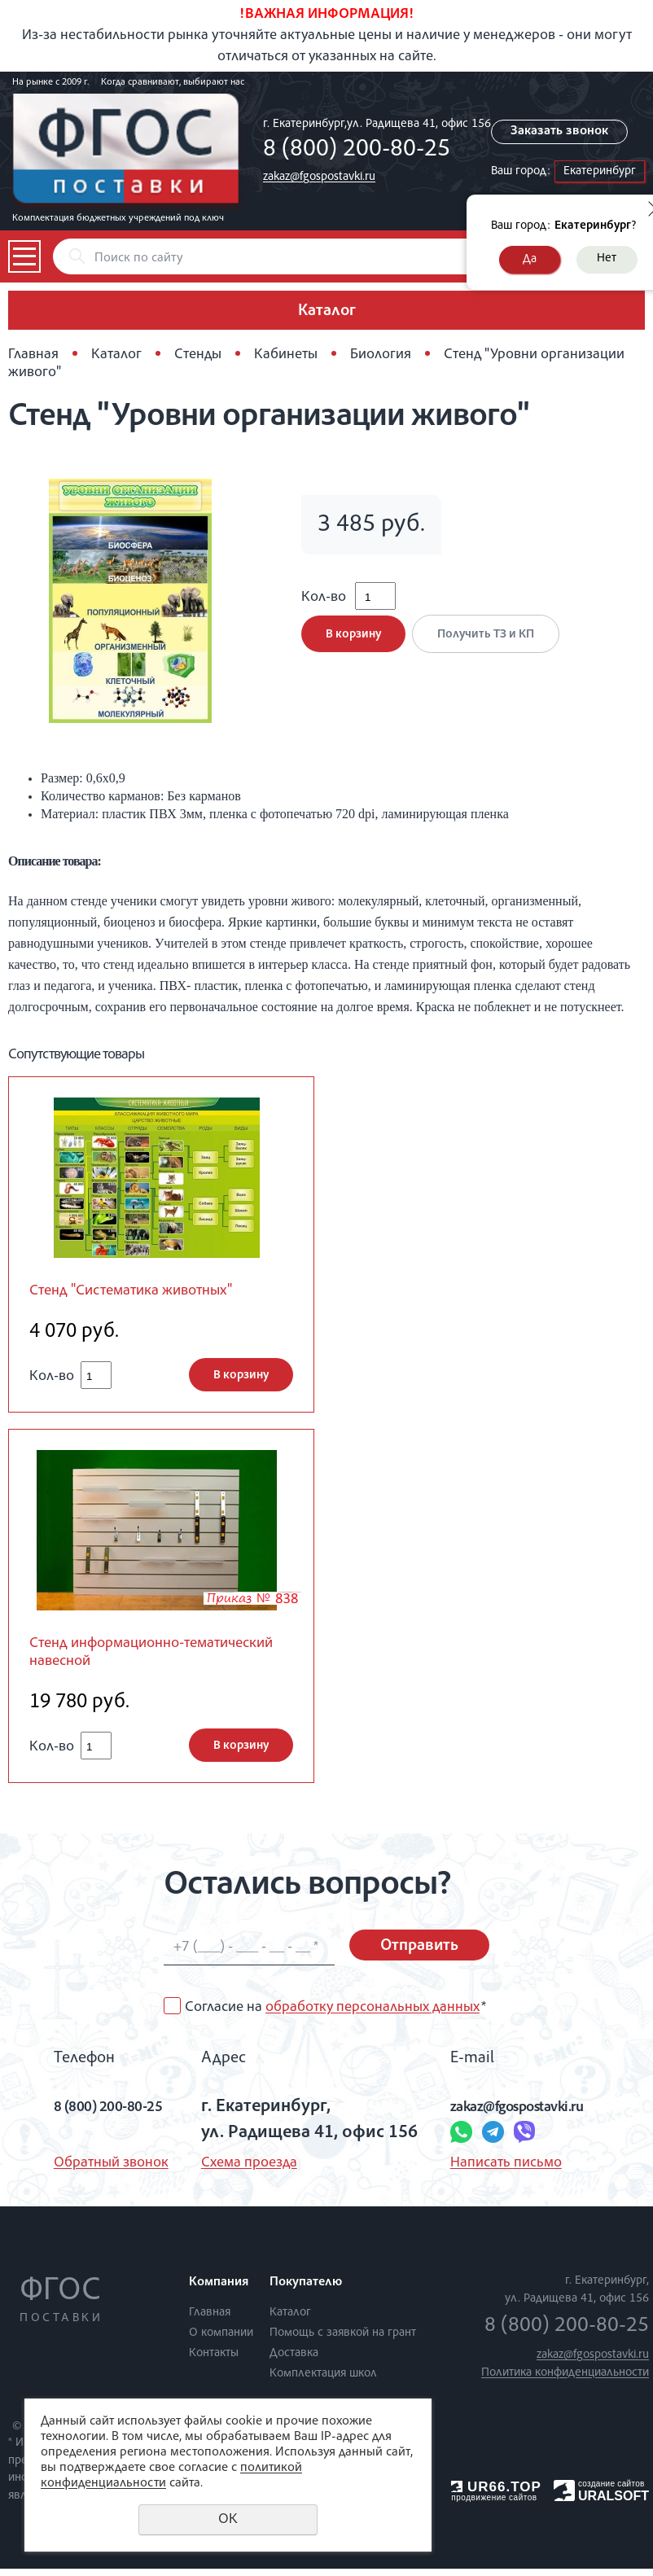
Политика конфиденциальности (565, 2380)
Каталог (116, 355)
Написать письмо (498, 2170)
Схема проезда (242, 2170)
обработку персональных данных (372, 2015)
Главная (33, 355)
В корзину (353, 645)
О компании (221, 2340)
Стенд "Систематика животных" (146, 1292)
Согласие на (335, 2015)
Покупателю (306, 2290)
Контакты (214, 2361)
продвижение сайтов (494, 2504)
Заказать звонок (564, 131)
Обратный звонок (83, 2170)
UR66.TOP (496, 2494)
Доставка (294, 2361)
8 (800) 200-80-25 (356, 150)
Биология (380, 355)
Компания (218, 2290)
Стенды (197, 355)
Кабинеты (286, 355)
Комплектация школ (323, 2381)
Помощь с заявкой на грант (343, 2340)
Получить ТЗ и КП (491, 645)
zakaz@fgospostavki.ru (319, 177)
